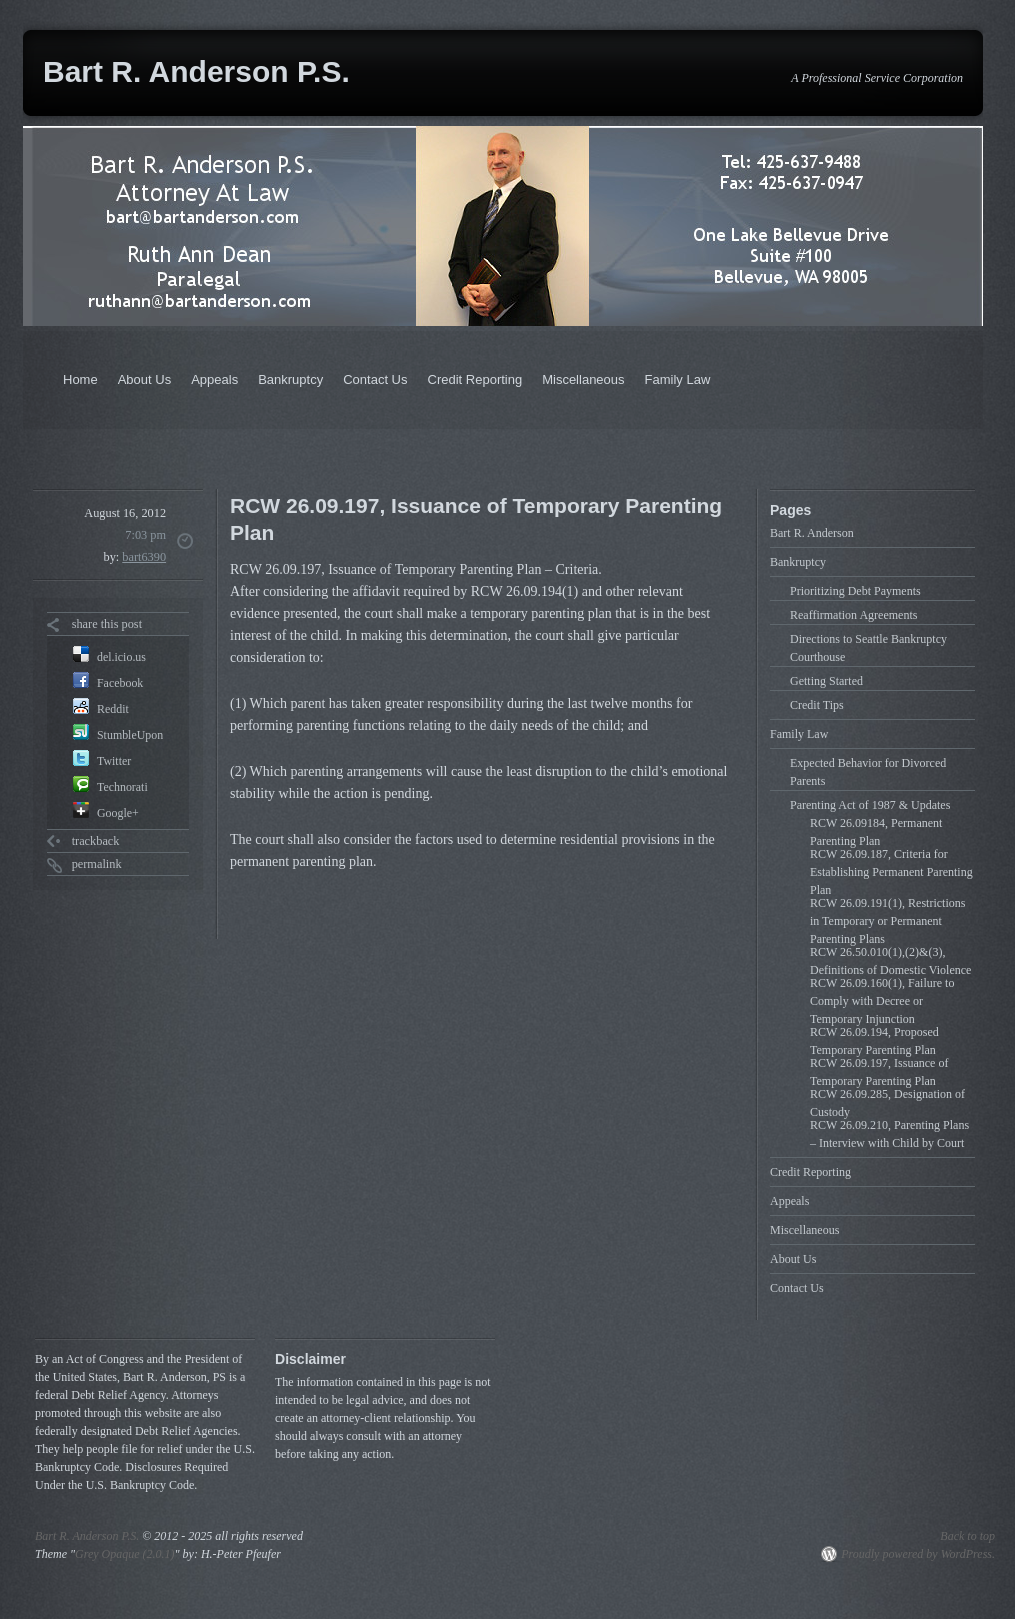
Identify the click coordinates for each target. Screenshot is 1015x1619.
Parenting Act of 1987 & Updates (870, 805)
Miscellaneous (583, 379)
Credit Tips (817, 705)
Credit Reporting (475, 379)
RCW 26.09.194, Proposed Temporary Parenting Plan (874, 1041)
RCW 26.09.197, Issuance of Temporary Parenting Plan (879, 1072)
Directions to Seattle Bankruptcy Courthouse (868, 648)
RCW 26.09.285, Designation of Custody (887, 1103)
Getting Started (826, 681)
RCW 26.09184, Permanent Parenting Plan (876, 832)
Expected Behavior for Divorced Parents (868, 772)
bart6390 (144, 557)
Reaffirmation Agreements (853, 615)
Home (80, 379)
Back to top (967, 1536)
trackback (96, 841)
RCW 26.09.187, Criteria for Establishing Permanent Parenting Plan (891, 872)
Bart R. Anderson (812, 533)
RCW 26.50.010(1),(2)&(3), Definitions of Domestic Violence (890, 961)
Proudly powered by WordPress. (918, 1554)
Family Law (678, 379)
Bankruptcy (290, 379)
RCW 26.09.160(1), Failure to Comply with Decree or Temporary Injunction (882, 1001)
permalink (97, 864)
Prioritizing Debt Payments (855, 591)
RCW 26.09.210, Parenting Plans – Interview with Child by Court (889, 1134)
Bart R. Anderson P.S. (196, 71)
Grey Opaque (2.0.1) (125, 1554)
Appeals (214, 379)
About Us (144, 379)
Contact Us (375, 379)
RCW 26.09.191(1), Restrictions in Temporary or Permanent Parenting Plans (887, 921)
